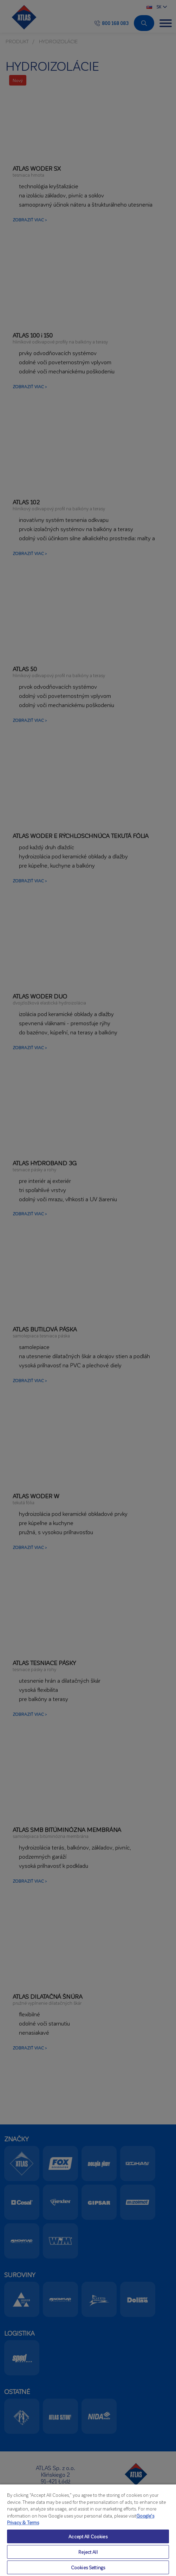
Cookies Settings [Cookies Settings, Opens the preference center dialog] (88, 2567)
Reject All (87, 2552)
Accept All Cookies (88, 2536)
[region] (88, 2530)
